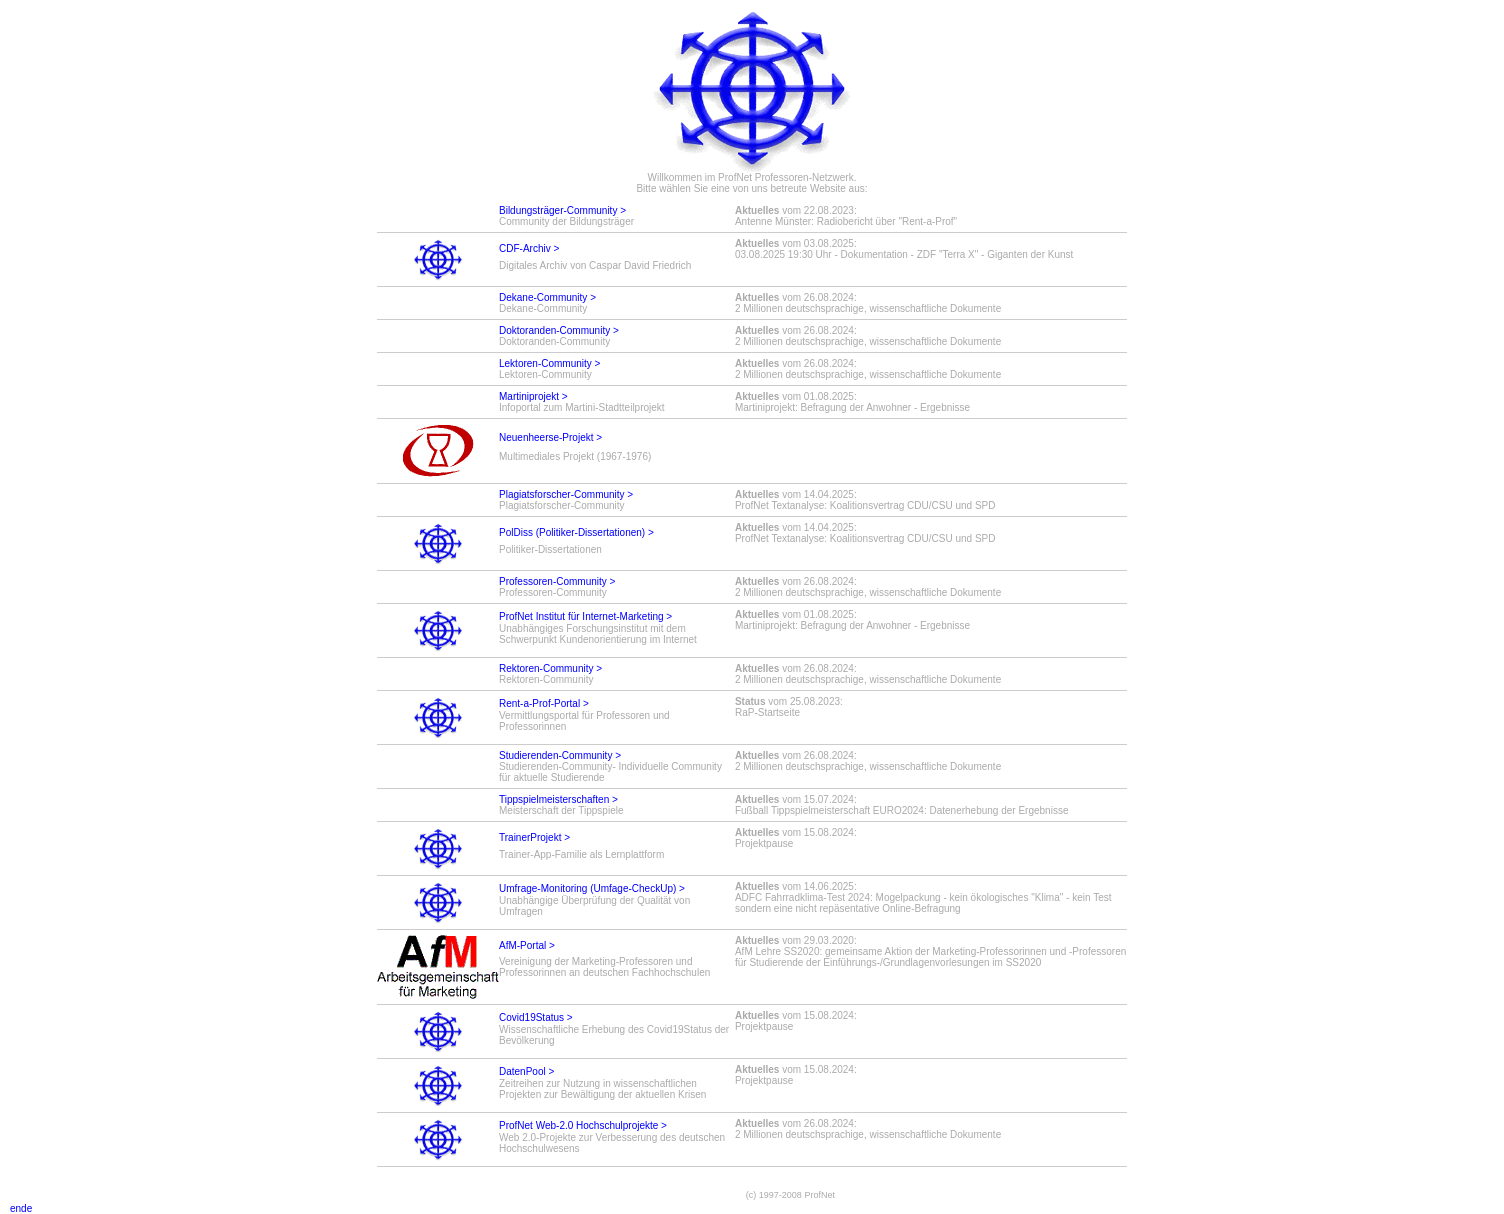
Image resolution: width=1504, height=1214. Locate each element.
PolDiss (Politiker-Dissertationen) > (576, 532)
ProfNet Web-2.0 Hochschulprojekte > (583, 1125)
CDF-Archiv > (529, 248)
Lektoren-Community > (549, 363)
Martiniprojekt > (533, 396)
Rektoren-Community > (550, 668)
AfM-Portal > (527, 945)
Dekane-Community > (547, 297)
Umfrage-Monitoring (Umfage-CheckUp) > (592, 888)
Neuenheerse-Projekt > (550, 437)
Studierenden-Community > (560, 755)
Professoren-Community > (557, 581)
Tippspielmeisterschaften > (558, 799)
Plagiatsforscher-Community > (566, 494)
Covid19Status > (536, 1017)
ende (16, 1208)
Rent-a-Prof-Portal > (544, 703)
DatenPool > (526, 1071)
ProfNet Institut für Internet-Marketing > (585, 616)
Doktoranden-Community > (559, 330)
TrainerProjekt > (534, 837)
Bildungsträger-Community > (562, 210)
